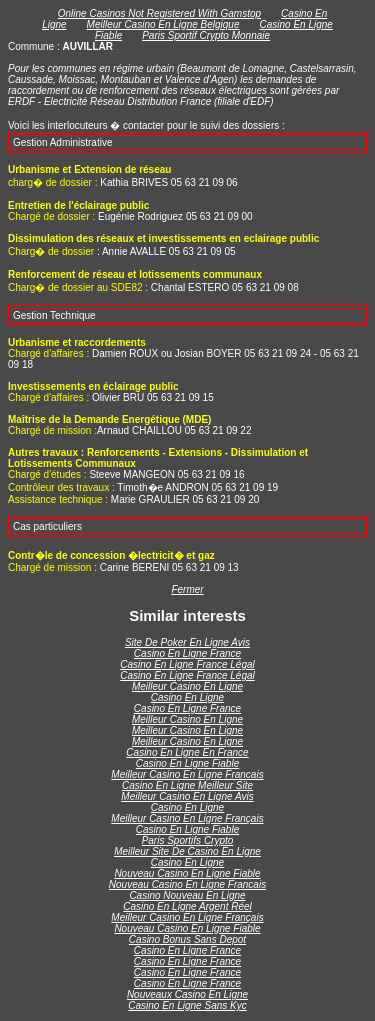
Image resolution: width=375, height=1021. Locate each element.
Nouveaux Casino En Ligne (187, 994)
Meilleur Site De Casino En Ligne (187, 851)
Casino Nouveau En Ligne (187, 895)
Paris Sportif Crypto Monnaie (206, 35)
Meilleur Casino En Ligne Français (187, 818)
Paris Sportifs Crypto (188, 840)
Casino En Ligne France (187, 653)
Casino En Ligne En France (187, 752)
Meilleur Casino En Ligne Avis (187, 796)
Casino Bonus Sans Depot (187, 939)
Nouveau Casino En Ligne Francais (187, 884)
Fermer (187, 589)
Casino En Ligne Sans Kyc (187, 1005)
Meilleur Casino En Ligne (187, 686)
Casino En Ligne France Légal (187, 664)
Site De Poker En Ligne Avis (187, 642)
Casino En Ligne (187, 697)
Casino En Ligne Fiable (187, 763)
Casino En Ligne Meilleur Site (187, 785)
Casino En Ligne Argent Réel (187, 906)
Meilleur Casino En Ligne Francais (187, 774)
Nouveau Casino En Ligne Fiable (187, 873)
